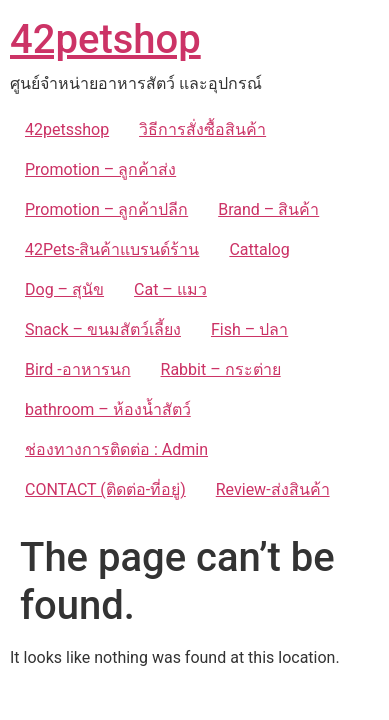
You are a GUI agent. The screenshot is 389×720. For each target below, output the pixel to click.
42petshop (105, 39)
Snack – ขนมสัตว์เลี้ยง (103, 329)
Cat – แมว (170, 289)
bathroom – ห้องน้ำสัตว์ (108, 409)
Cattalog (259, 249)
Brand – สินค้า (268, 209)
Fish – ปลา (249, 329)
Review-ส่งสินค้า (273, 489)
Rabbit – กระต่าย (221, 369)
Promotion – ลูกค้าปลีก (106, 209)
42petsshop (67, 129)
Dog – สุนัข (64, 289)
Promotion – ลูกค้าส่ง (100, 169)
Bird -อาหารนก (78, 369)
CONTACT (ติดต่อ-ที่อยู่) (105, 489)
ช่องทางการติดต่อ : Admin (116, 449)
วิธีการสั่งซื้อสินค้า (202, 129)
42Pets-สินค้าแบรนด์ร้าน (112, 249)
